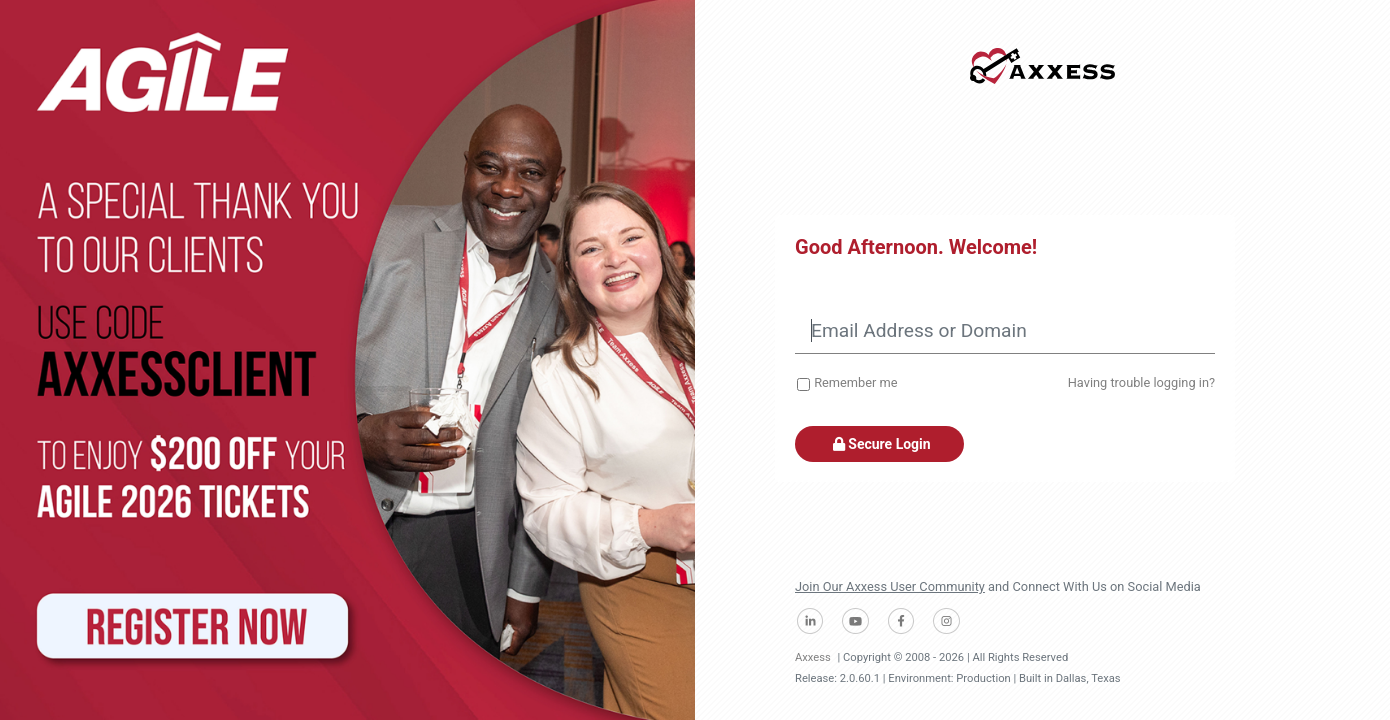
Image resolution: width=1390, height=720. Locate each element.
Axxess (813, 657)
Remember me (855, 382)
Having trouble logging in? (1141, 382)
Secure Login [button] (879, 444)
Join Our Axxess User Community (890, 586)
